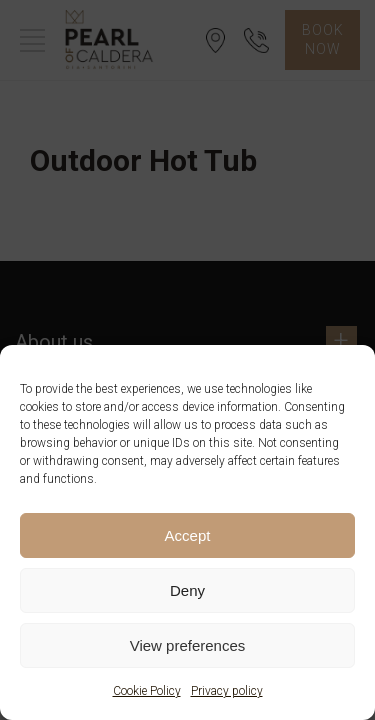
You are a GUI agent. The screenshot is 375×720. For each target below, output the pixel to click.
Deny (187, 590)
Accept (188, 535)
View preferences (188, 645)
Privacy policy (227, 691)
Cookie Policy (147, 691)
